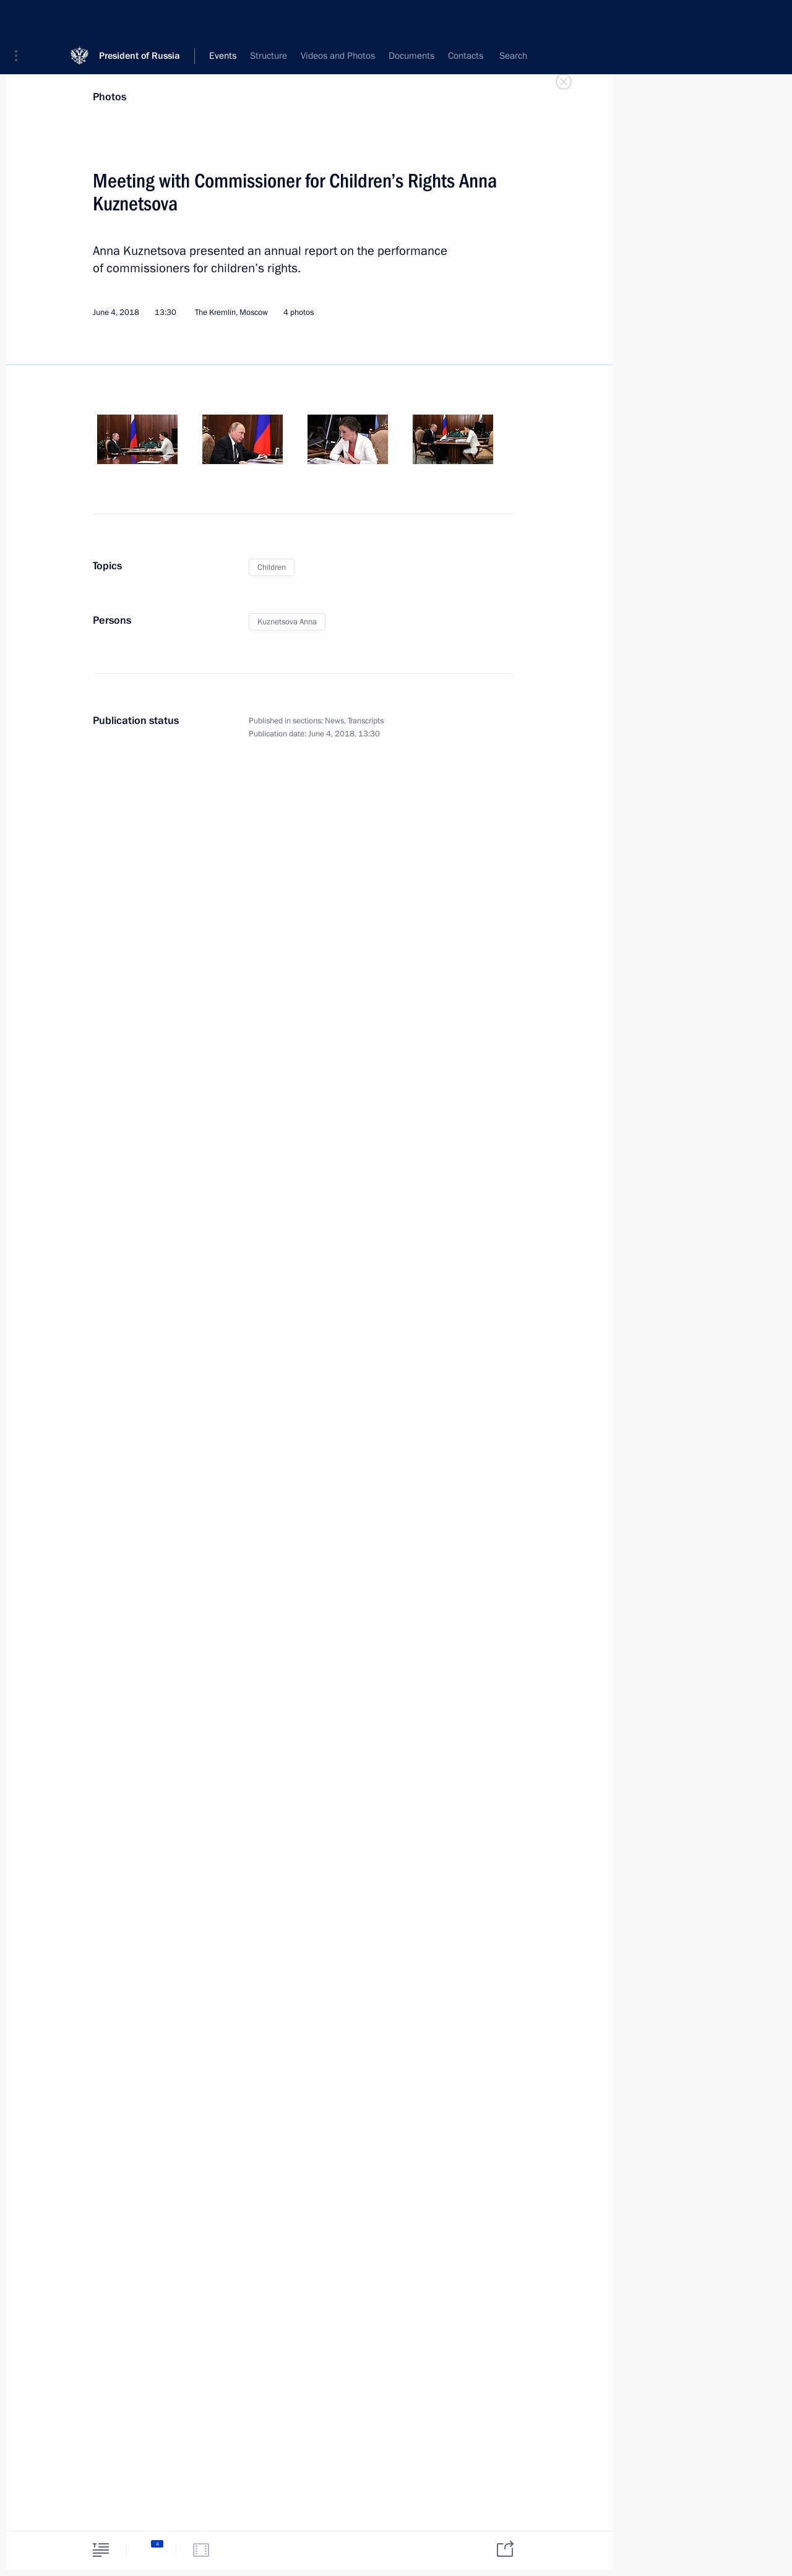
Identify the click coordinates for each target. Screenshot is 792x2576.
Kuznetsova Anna (287, 621)
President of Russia (139, 18)
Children (271, 567)
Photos (109, 97)
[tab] (101, 2549)
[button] (20, 18)
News (334, 720)
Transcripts (366, 720)
